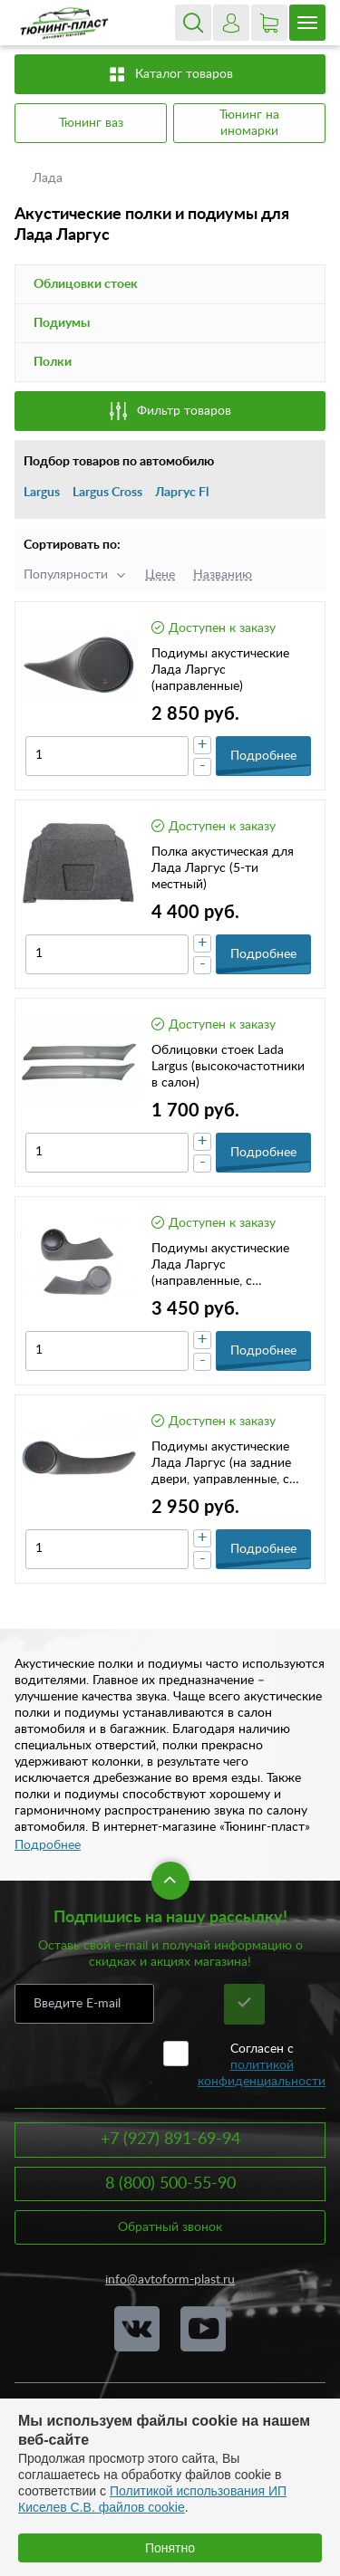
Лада (49, 178)
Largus (42, 492)
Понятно (170, 2548)
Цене (160, 575)
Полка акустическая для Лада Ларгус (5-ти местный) (222, 868)
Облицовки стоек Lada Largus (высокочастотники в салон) (228, 1066)
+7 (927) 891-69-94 (170, 2139)
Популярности (66, 575)
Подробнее (48, 1845)
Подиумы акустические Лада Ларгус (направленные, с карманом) (220, 1265)
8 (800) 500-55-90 (170, 2184)
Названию (222, 575)
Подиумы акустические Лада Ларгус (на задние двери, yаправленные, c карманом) (221, 1464)
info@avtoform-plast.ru (170, 2280)
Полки (53, 362)
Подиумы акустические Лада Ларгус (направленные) (220, 670)
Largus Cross (107, 492)
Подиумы (62, 323)
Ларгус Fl (182, 492)
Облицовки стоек (86, 284)
